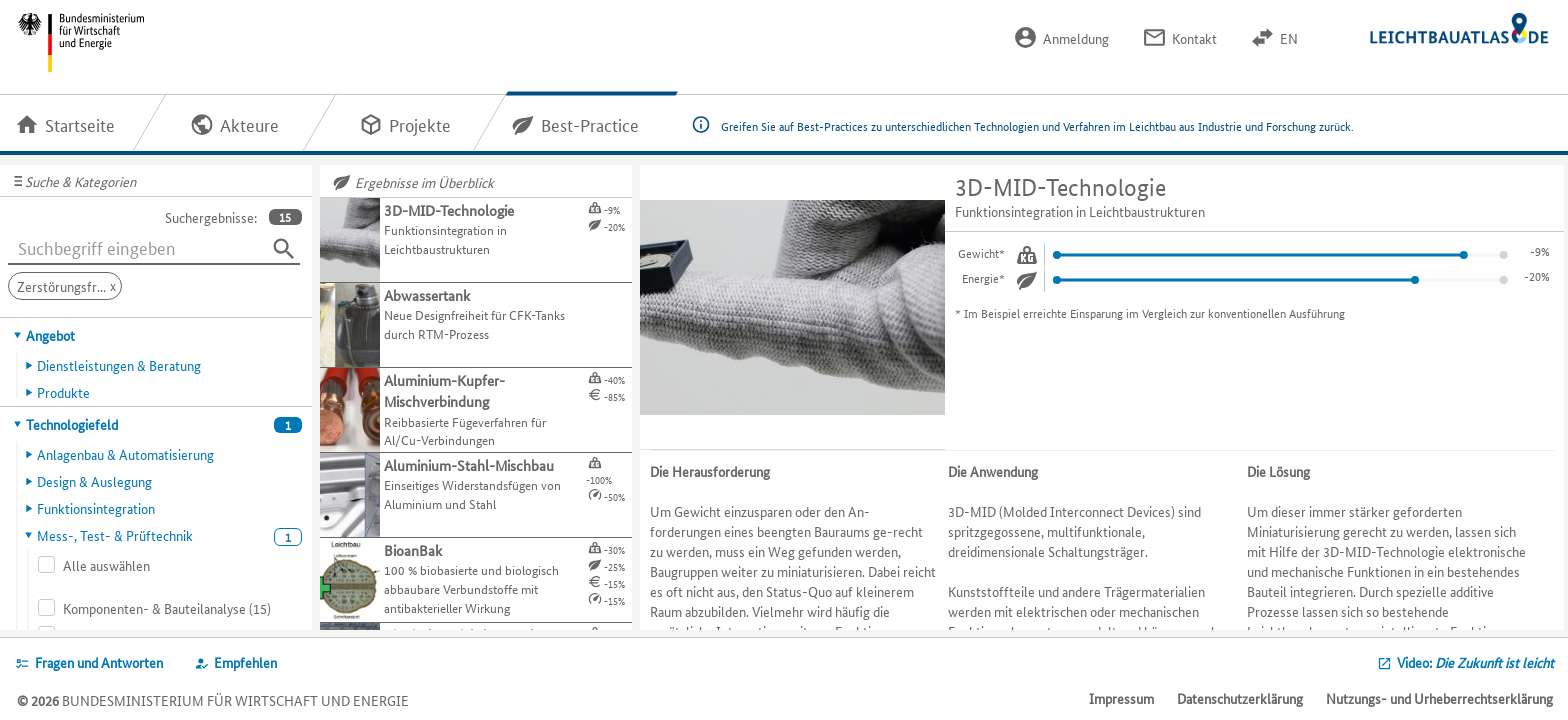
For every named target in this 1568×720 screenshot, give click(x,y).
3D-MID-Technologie (1060, 187)
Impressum (1121, 698)
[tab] (156, 335)
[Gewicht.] (1027, 255)
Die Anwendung (993, 471)
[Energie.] (1027, 280)
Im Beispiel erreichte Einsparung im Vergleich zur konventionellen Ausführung (1154, 312)
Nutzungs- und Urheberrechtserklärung (1439, 698)
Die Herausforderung (710, 471)
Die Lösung (1278, 471)
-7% (1540, 275)
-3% (1540, 250)
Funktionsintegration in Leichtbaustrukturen (1080, 211)
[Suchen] (284, 249)
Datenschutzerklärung (1240, 698)
